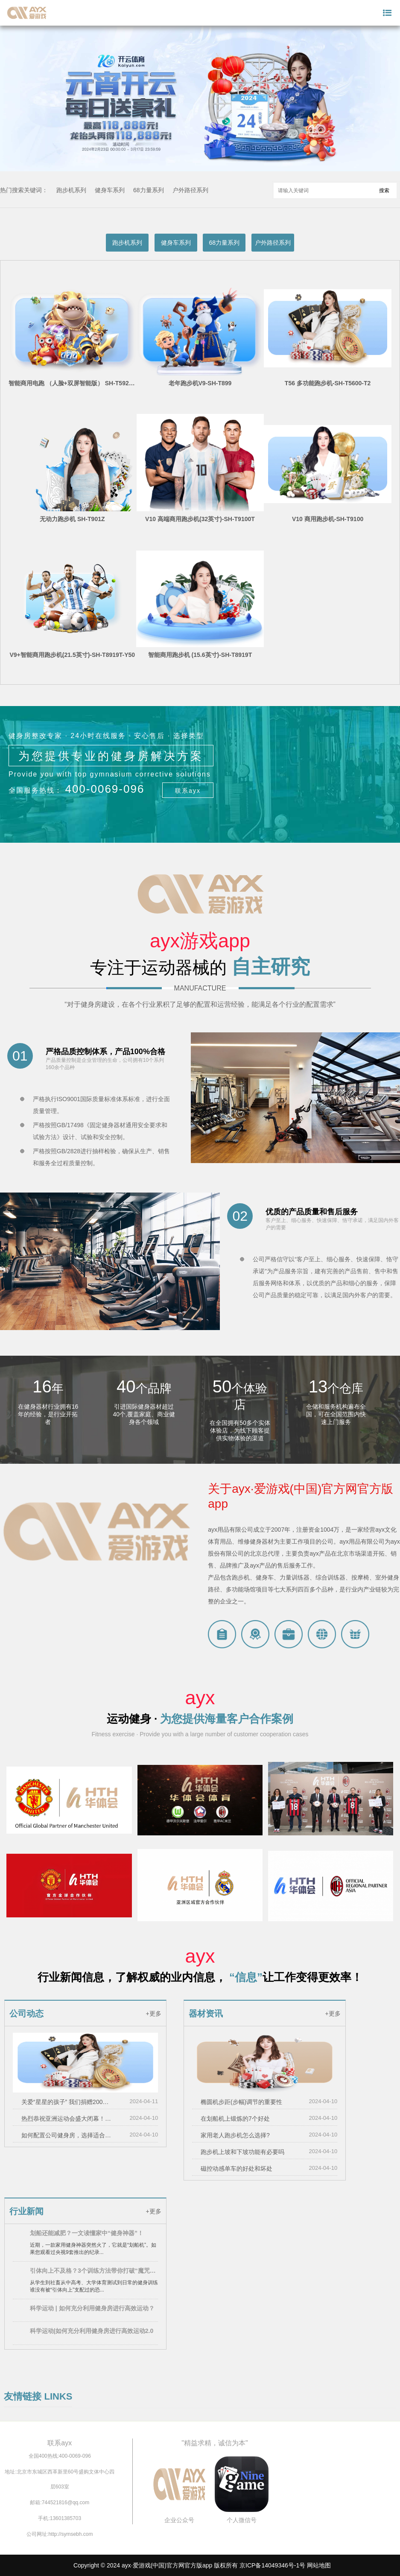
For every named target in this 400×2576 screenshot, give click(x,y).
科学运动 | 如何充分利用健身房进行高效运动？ (92, 2308)
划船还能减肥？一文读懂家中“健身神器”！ (86, 2233)
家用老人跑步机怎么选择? (235, 2135)
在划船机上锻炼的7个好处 (235, 2118)
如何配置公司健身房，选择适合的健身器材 (67, 2135)
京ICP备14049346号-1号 (272, 2565)
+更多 (153, 2013)
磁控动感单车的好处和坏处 (236, 2168)
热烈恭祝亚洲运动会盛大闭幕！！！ (67, 2118)
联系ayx (188, 790)
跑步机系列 (71, 190)
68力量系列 (148, 190)
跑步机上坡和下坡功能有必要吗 (242, 2151)
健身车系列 (110, 190)
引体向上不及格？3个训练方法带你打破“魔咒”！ (94, 2270)
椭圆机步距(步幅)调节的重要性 (241, 2101)
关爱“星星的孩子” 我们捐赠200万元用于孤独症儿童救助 (67, 2101)
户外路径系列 (190, 190)
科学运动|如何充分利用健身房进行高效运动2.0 (91, 2330)
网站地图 (319, 2565)
